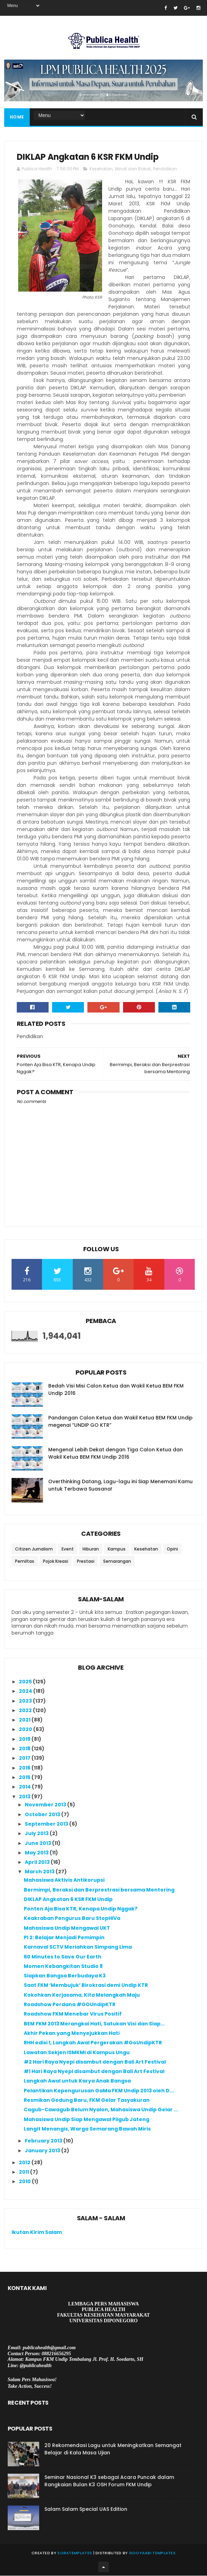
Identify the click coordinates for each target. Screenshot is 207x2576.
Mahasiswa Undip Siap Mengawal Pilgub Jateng (86, 2119)
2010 (25, 2182)
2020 (26, 1729)
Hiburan (91, 1549)
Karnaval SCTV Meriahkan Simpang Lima (78, 1947)
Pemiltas (24, 1562)
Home (17, 117)
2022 (26, 1710)
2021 (25, 1720)
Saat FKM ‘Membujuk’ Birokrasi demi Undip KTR (86, 1985)
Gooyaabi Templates (152, 2553)
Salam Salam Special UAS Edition (85, 2509)
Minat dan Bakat (133, 169)
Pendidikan (165, 169)
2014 (25, 1787)
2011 (24, 2172)
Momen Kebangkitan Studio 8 (63, 1966)
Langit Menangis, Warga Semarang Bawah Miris (87, 2129)
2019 (25, 1739)
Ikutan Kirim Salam (37, 2232)
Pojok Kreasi (55, 1562)
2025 (26, 1681)
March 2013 (40, 1872)
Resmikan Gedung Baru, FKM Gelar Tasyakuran (87, 2100)
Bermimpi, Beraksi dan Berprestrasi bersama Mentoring (99, 1890)
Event (68, 1549)
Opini (172, 1549)
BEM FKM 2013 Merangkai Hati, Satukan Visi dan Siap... (94, 2024)
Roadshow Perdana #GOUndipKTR (69, 2004)
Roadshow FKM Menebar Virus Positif (73, 2014)
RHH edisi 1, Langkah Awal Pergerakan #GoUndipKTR (93, 2043)
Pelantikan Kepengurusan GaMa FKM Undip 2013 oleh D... (99, 2090)
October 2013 (43, 1814)
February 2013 (44, 2141)
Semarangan (117, 1562)
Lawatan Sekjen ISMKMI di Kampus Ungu (77, 2052)
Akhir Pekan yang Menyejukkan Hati (72, 2033)
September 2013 (47, 1824)
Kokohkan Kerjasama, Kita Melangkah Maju (82, 1995)
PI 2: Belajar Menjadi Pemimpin (64, 1937)
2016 (25, 1768)
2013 (25, 1796)
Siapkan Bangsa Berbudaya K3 (65, 1975)
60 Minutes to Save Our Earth (62, 1957)
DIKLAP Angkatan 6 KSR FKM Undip (68, 1899)
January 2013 (43, 2150)
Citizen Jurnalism (34, 1549)
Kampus (117, 1549)
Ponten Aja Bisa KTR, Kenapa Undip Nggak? (80, 1909)
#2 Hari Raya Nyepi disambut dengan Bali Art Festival (95, 2062)
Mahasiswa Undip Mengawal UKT (67, 1928)
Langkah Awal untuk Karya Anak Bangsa (77, 2081)
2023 (26, 1701)
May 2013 (37, 1852)
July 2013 (37, 1833)
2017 (25, 1758)
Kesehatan (101, 169)
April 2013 (38, 1862)
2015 (25, 1777)
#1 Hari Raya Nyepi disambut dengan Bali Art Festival (94, 2071)
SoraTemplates (74, 2553)
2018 (25, 1748)
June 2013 (38, 1843)
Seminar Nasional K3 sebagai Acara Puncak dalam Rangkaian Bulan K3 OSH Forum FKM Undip (109, 2481)
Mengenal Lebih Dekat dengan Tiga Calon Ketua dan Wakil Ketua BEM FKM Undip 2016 (115, 1453)
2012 (25, 2162)
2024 (26, 1691)
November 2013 (46, 1805)
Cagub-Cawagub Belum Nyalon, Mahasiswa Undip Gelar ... (101, 2110)
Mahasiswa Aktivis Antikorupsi (64, 1880)
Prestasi (85, 1562)
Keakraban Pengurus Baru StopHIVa (72, 1918)
